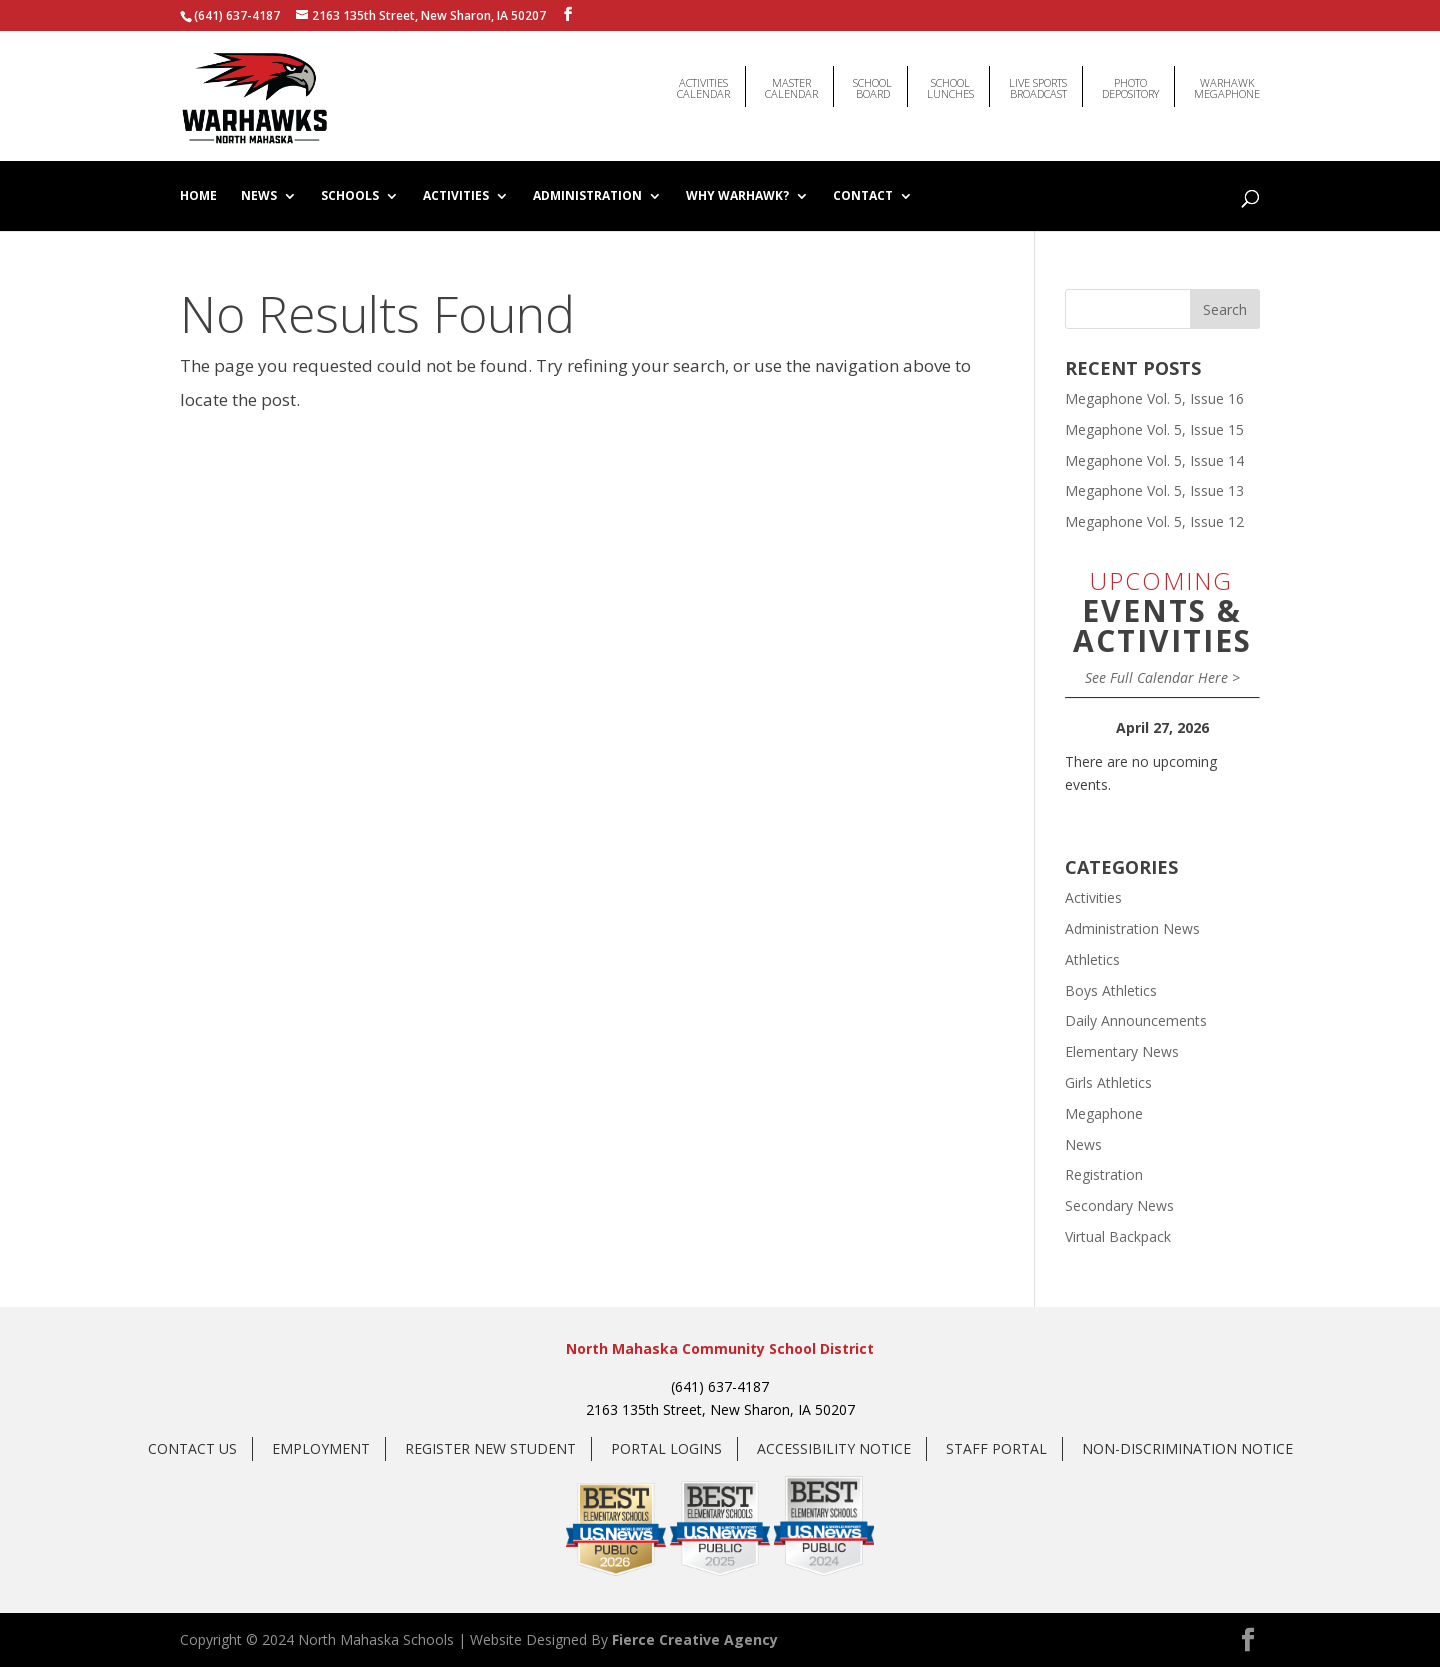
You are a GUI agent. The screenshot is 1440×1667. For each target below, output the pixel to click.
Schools (350, 197)
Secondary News (1119, 1205)
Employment (321, 1448)
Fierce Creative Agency (695, 1639)
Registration (1104, 1174)
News (259, 197)
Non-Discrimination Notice (1187, 1448)
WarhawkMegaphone (1227, 83)
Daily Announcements (1136, 1020)
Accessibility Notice (834, 1448)
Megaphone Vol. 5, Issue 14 (1154, 460)
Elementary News (1122, 1051)
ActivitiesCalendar (703, 83)
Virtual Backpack (1118, 1236)
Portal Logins (666, 1448)
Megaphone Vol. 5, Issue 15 (1154, 429)
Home (198, 197)
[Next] (1240, 728)
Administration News (1132, 928)
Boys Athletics (1111, 990)
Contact (863, 197)
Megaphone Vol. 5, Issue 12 (1154, 521)
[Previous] (1084, 728)
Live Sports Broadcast (1038, 83)
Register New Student (490, 1448)
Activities (456, 197)
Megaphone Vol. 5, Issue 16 (1154, 398)
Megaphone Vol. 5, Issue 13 (1154, 490)
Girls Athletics (1108, 1082)
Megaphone (1104, 1113)
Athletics (1092, 959)
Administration (587, 197)
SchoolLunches (950, 83)
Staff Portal (996, 1448)
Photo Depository (1130, 83)
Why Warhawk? (737, 197)
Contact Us (192, 1448)
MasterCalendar (791, 83)
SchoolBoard (872, 83)
